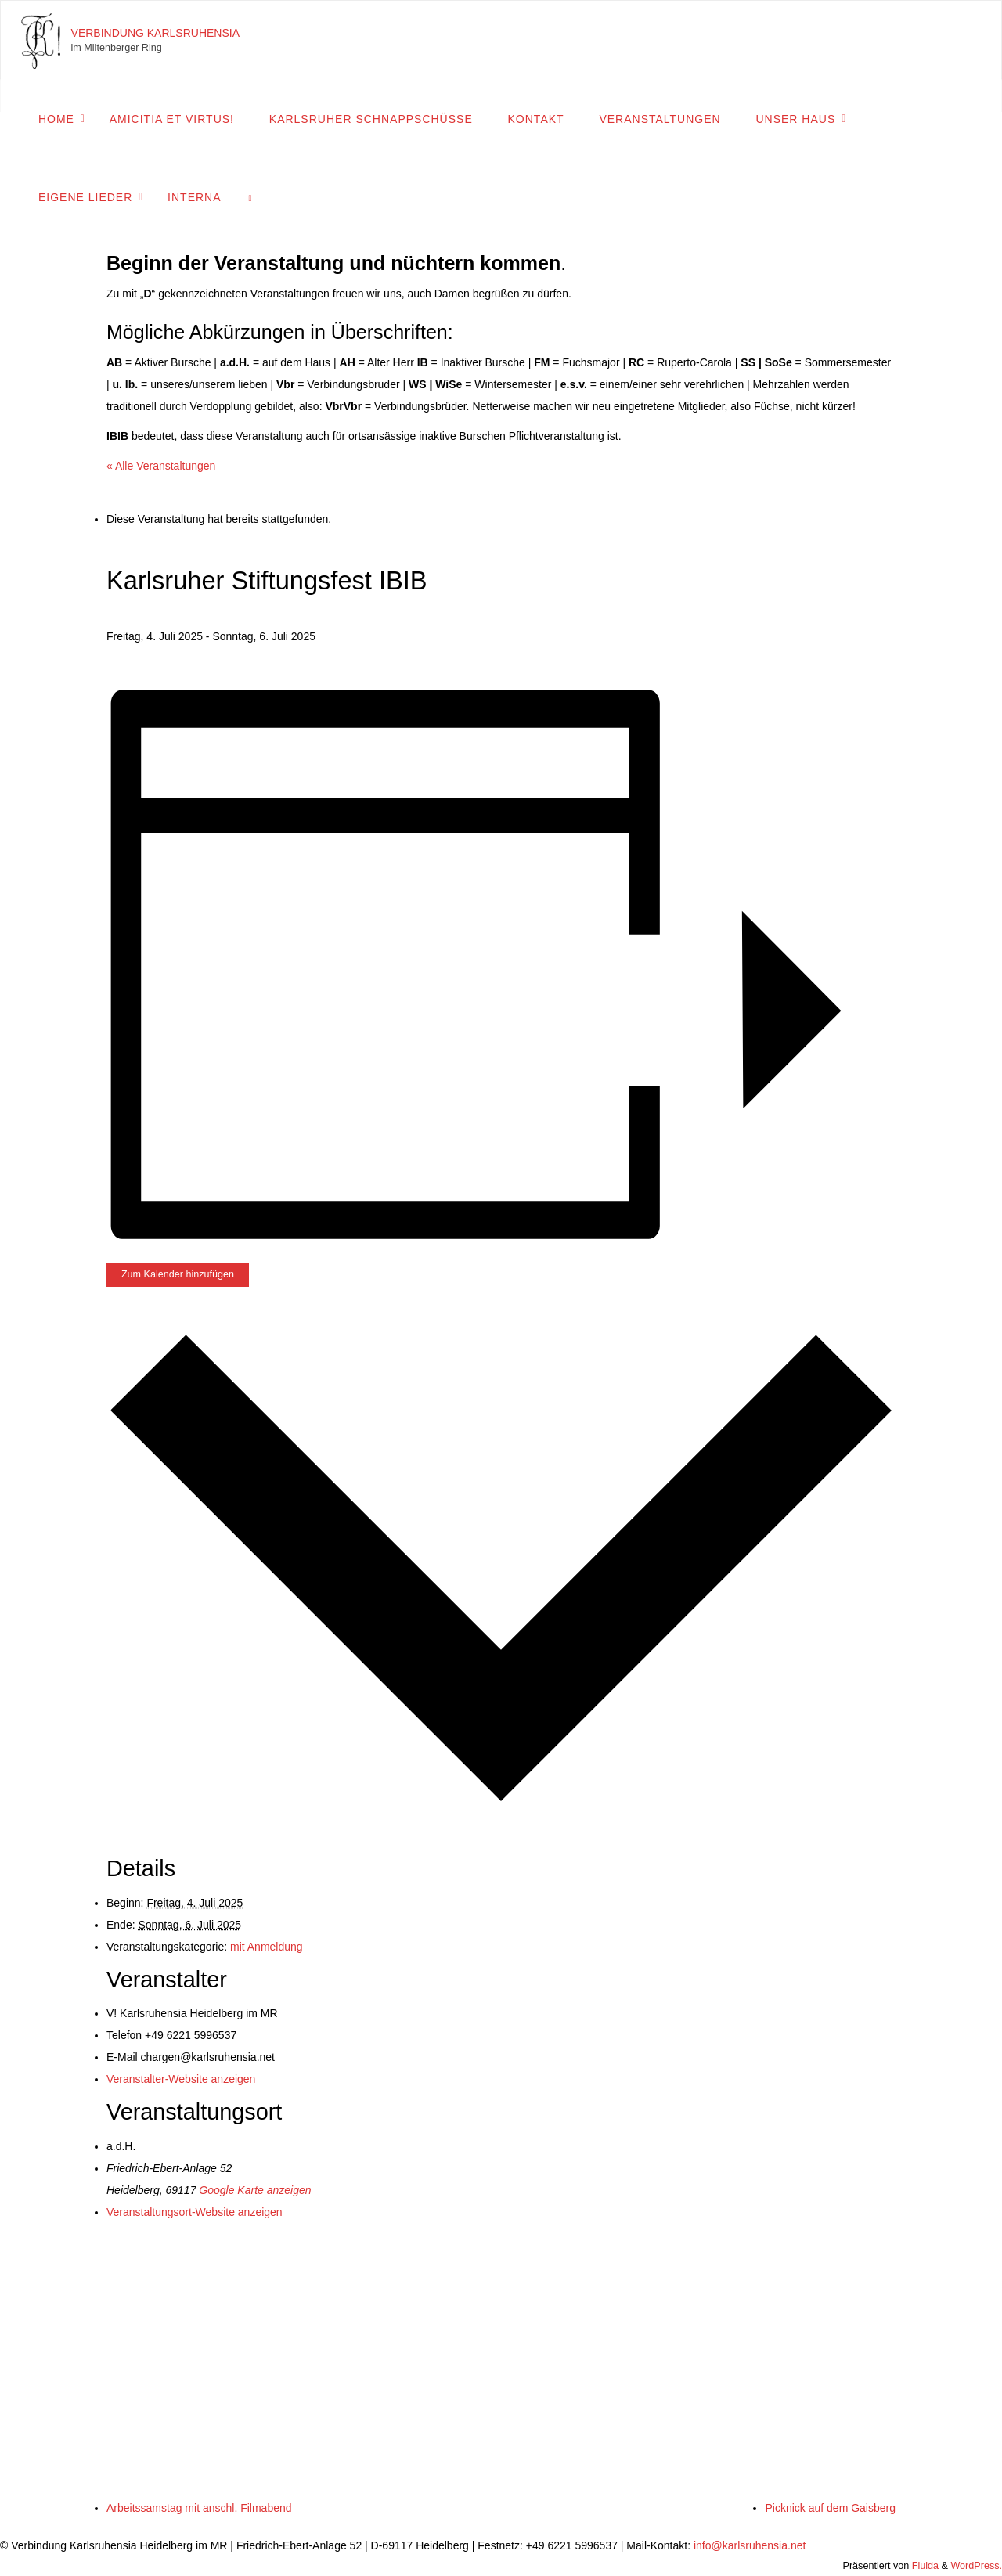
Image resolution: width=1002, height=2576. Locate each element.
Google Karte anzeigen (255, 2190)
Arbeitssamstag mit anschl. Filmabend (199, 2508)
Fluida (924, 2565)
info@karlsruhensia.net (750, 2545)
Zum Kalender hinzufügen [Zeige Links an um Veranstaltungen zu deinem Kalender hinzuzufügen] (177, 1274)
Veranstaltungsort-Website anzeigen (194, 2212)
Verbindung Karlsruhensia (155, 33)
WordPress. (976, 2565)
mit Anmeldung (266, 1946)
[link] (250, 196)
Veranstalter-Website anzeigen (180, 2079)
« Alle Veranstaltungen (160, 465)
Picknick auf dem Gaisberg (830, 2508)
